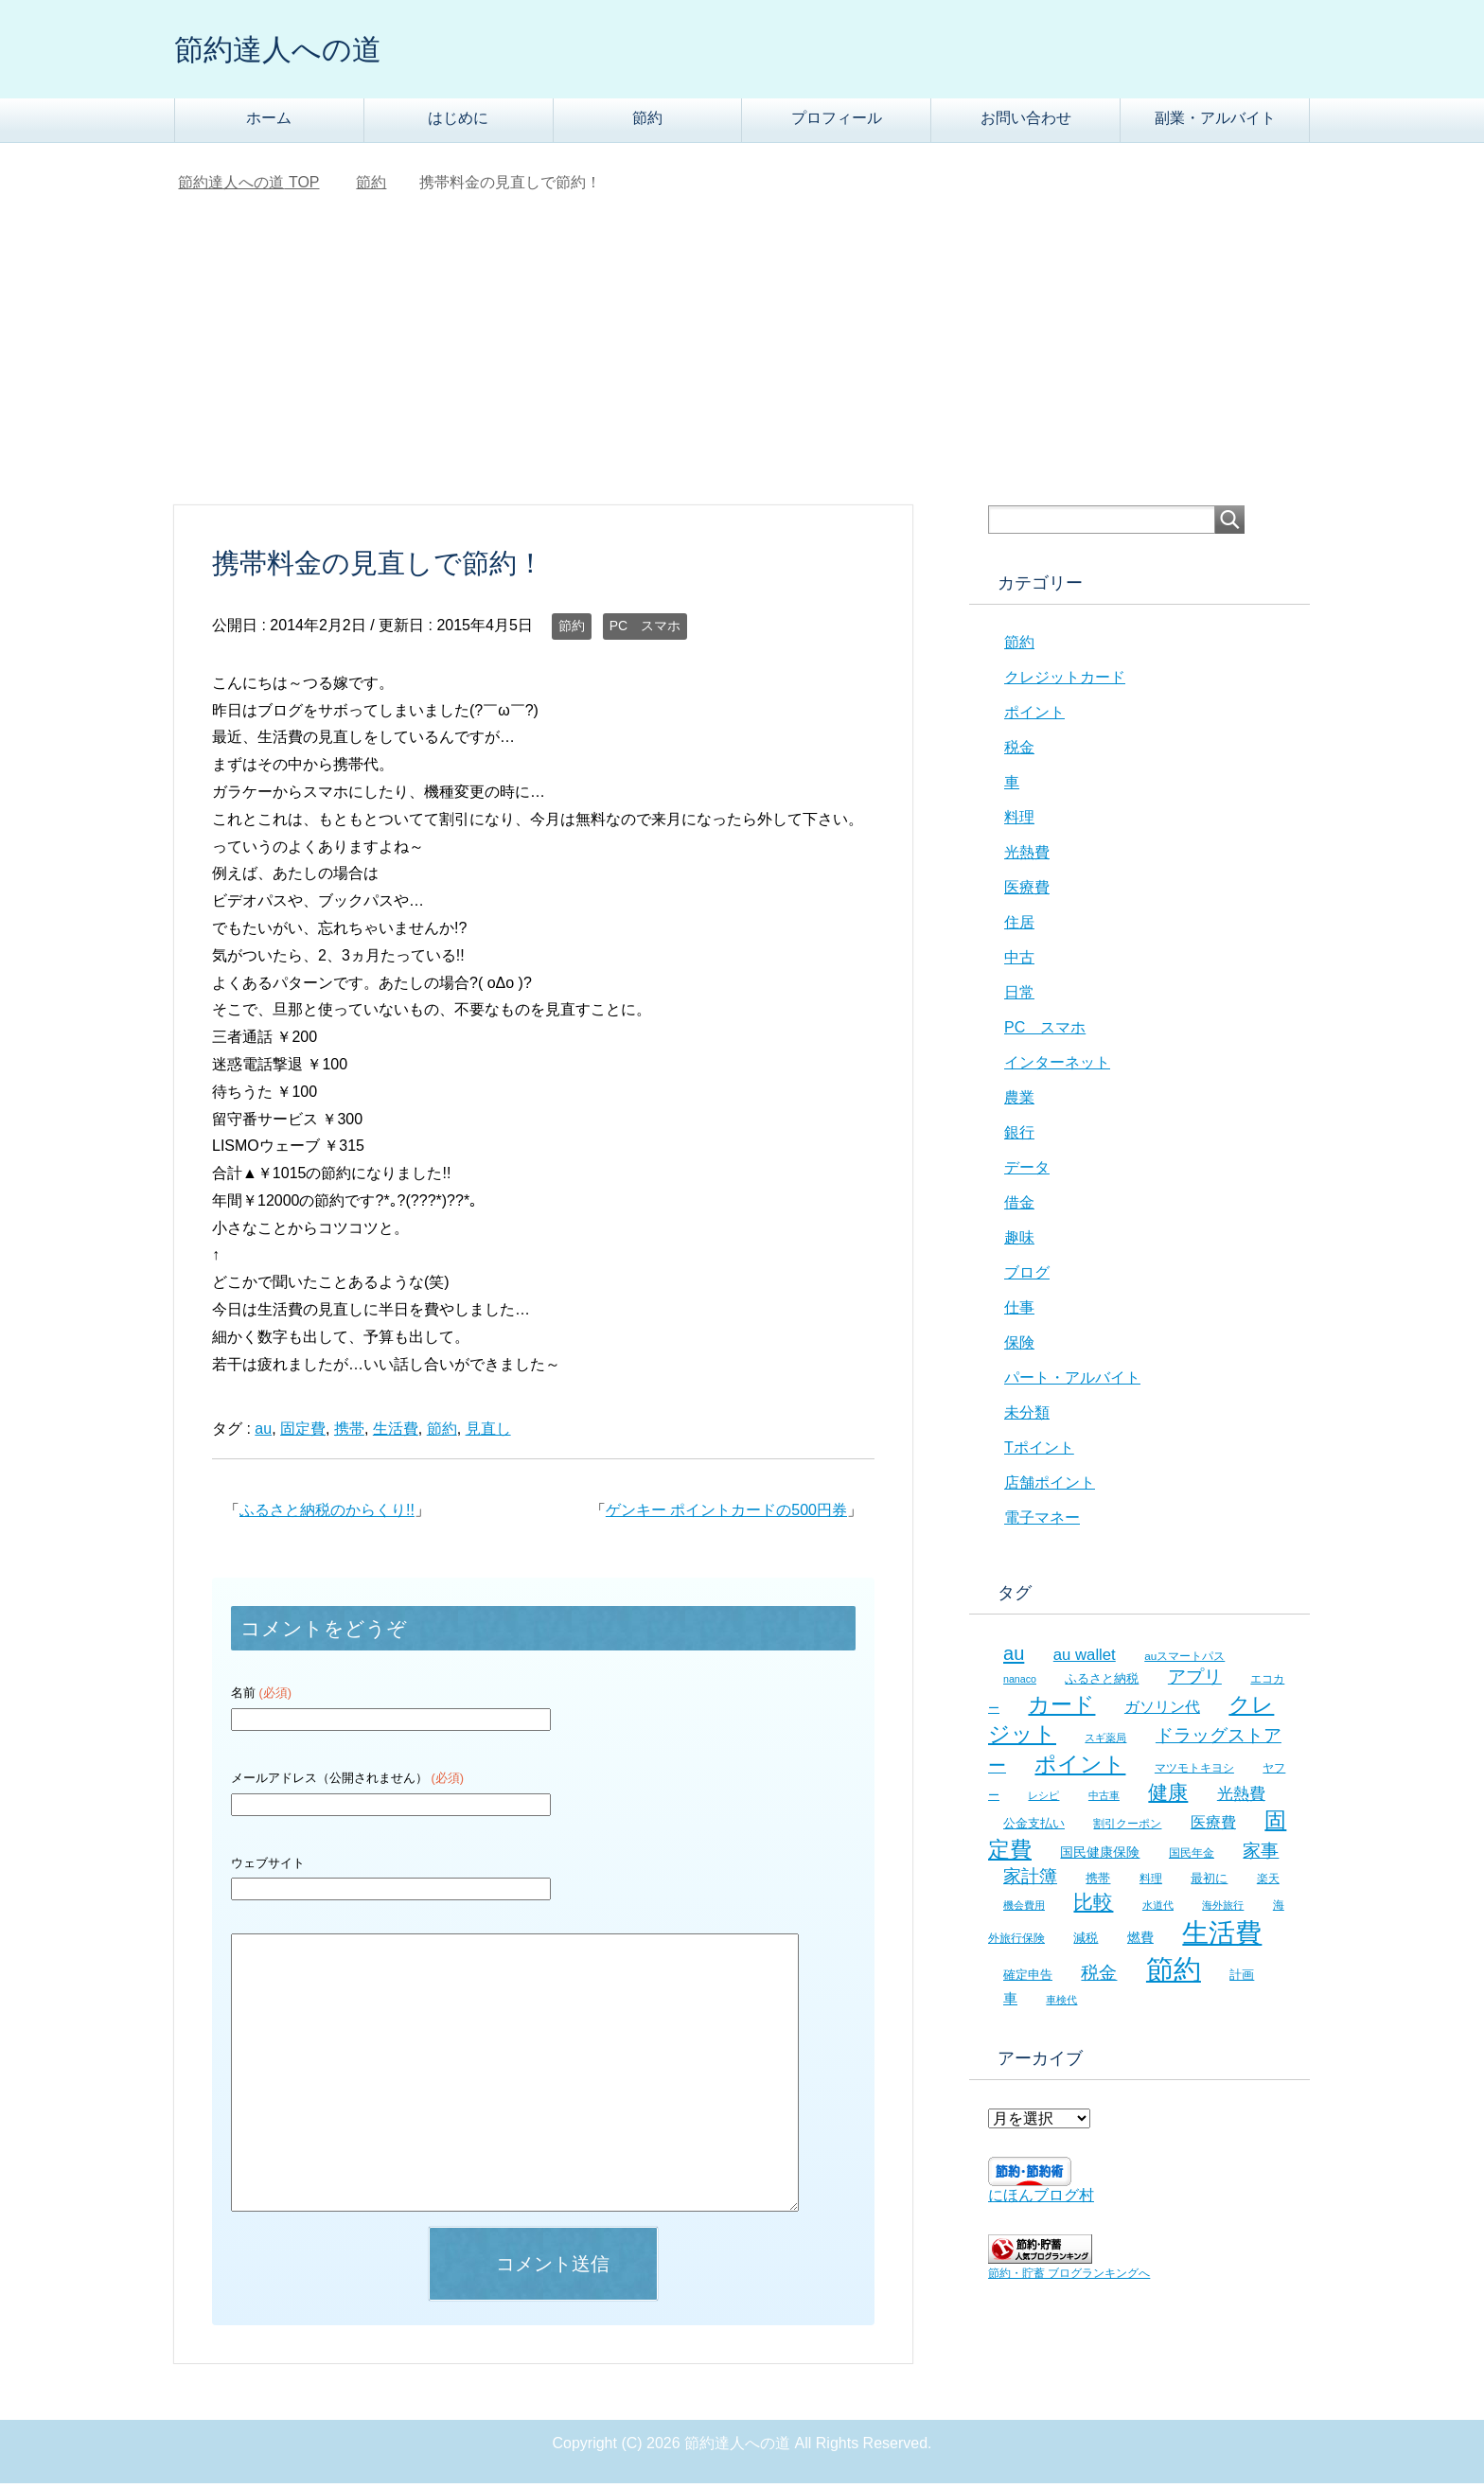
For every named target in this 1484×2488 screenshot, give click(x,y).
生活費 (395, 1433)
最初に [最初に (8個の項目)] (1209, 1883)
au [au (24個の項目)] (1013, 1658)
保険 (1019, 1347)
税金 (1019, 752)
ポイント (1034, 717)
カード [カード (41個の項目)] (1061, 1709)
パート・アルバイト (1072, 1382)
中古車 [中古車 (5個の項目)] (1104, 1800)
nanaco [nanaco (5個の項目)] (1019, 1683)
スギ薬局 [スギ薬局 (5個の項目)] (1105, 1742)
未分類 (1027, 1417)
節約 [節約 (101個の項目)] (1173, 1973)
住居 (1019, 927)
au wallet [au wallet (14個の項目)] (1084, 1659)
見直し (488, 1433)
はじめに (458, 123)
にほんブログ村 (1041, 2200)
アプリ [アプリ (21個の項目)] (1195, 1681)
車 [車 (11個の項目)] (1010, 2003)
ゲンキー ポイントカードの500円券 (726, 1515)
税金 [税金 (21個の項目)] (1099, 1977)
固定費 (303, 1433)
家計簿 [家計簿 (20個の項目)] (1030, 1881)
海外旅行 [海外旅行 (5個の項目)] (1223, 1909)
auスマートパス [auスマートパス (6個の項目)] (1184, 1660)
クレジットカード (1064, 682)
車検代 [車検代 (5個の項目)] (1061, 2004)
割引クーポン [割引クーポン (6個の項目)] (1127, 1828)
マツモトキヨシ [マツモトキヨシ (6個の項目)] (1194, 1772)
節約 (647, 123)
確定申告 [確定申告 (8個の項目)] (1027, 1979)
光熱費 (1027, 857)
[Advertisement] (742, 368)
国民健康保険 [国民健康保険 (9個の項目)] (1100, 1856)
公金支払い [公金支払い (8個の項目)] (1034, 1828)
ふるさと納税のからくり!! (327, 1515)
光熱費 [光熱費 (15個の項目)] (1241, 1799)
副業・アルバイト (1215, 123)
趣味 (1019, 1242)
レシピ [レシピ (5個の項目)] (1043, 1800)
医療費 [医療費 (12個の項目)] (1213, 1827)
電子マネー (1042, 1522)
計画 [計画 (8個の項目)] (1241, 1979)
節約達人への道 (294, 50)
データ (1027, 1172)
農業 (1019, 1102)
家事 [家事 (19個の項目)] (1261, 1855)
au (263, 1433)
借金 (1019, 1207)
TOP (248, 187)
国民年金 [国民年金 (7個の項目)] (1191, 1857)
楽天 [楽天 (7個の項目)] (1268, 1883)
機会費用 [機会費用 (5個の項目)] (1024, 1909)
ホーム (269, 123)
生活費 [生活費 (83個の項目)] (1222, 1937)
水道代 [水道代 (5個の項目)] (1158, 1909)
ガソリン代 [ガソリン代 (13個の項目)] (1162, 1711)
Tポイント (1039, 1452)
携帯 (349, 1433)
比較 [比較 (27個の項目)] (1093, 1906)
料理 (1019, 822)
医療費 (1027, 892)
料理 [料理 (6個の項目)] (1151, 1883)
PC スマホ (645, 630)
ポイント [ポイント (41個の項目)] (1079, 1768)
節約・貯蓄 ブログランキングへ (1069, 2278)
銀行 (1019, 1137)
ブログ (1027, 1277)
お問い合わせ (1025, 123)
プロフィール (836, 123)
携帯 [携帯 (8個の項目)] (1098, 1883)
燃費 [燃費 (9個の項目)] (1140, 1942)
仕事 (1019, 1312)
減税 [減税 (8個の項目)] (1085, 1942)
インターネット (1057, 1067)
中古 (1019, 962)
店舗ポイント (1049, 1487)
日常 (1019, 997)
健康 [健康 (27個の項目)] (1168, 1797)
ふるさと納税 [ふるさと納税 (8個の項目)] (1102, 1683)
